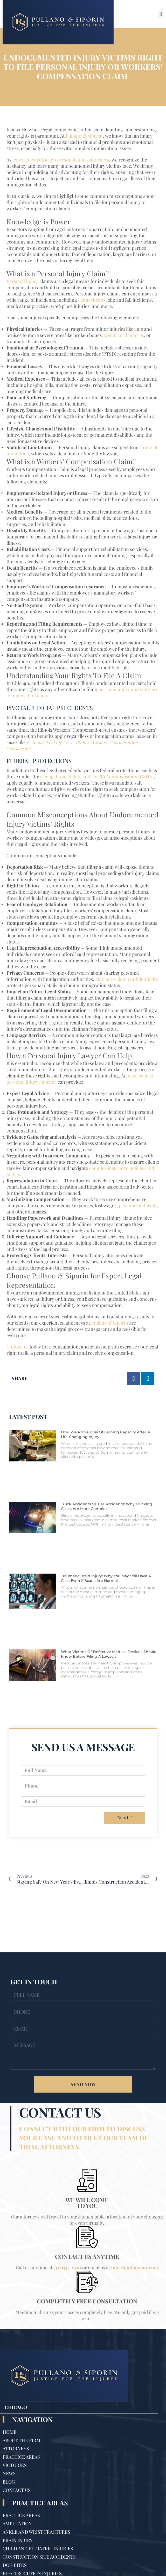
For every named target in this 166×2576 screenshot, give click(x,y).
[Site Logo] (58, 22)
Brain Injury (18, 2540)
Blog (9, 2482)
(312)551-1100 (67, 2267)
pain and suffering (138, 1205)
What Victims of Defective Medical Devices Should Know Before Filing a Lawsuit (109, 1654)
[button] (160, 14)
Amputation (17, 2523)
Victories (14, 2465)
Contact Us (17, 2490)
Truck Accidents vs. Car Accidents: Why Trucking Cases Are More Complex (106, 1506)
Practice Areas (21, 2457)
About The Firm (21, 2440)
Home (10, 2432)
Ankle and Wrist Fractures (36, 2532)
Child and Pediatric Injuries (38, 2548)
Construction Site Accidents (39, 2557)
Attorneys (16, 2448)
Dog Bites (14, 2565)
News (9, 2473)
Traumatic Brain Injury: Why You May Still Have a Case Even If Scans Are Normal (106, 1578)
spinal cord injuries (124, 335)
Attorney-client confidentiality (126, 979)
